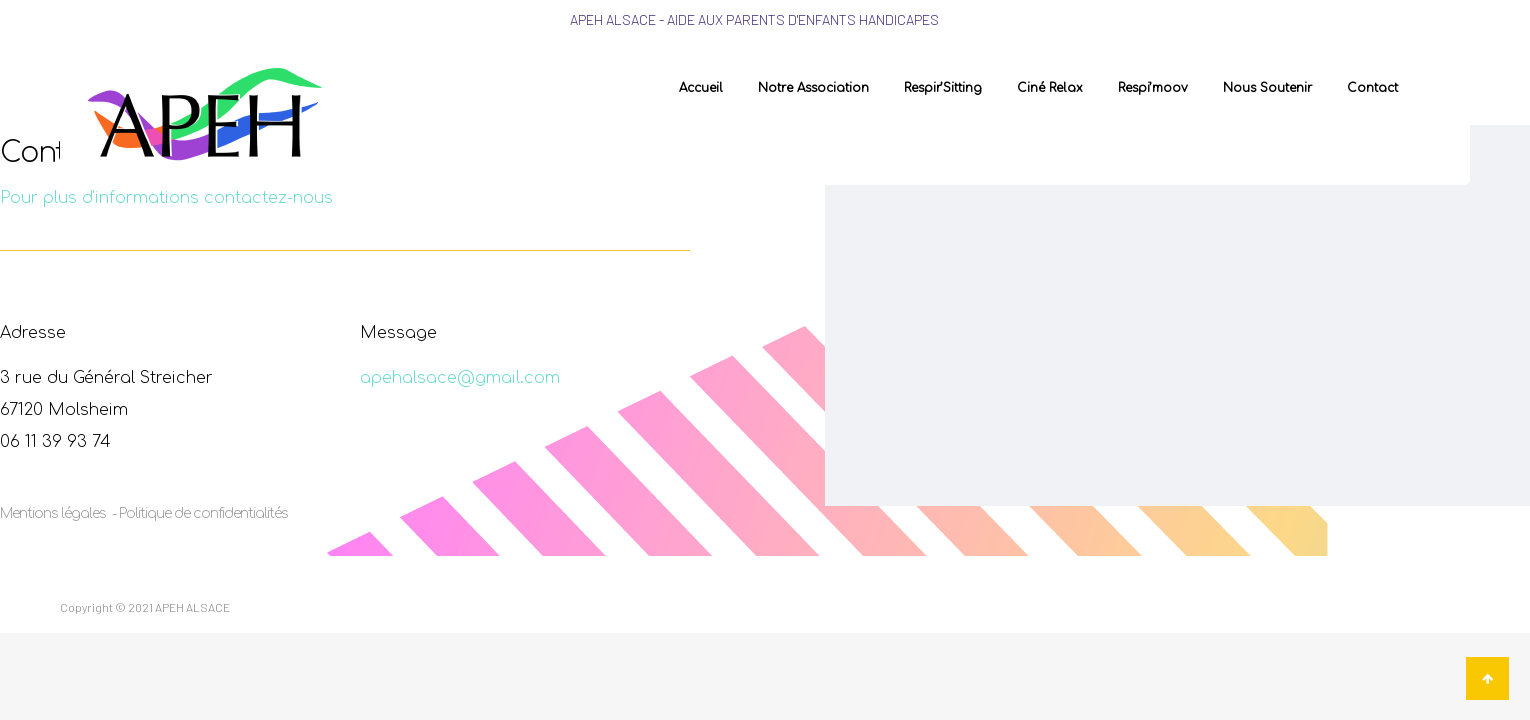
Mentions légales (54, 513)
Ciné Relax (1050, 88)
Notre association (813, 88)
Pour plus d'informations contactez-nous (166, 198)
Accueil (701, 88)
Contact (1372, 88)
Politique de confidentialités (203, 513)
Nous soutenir (1267, 88)
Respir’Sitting (943, 88)
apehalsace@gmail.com (460, 378)
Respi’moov (1153, 88)
